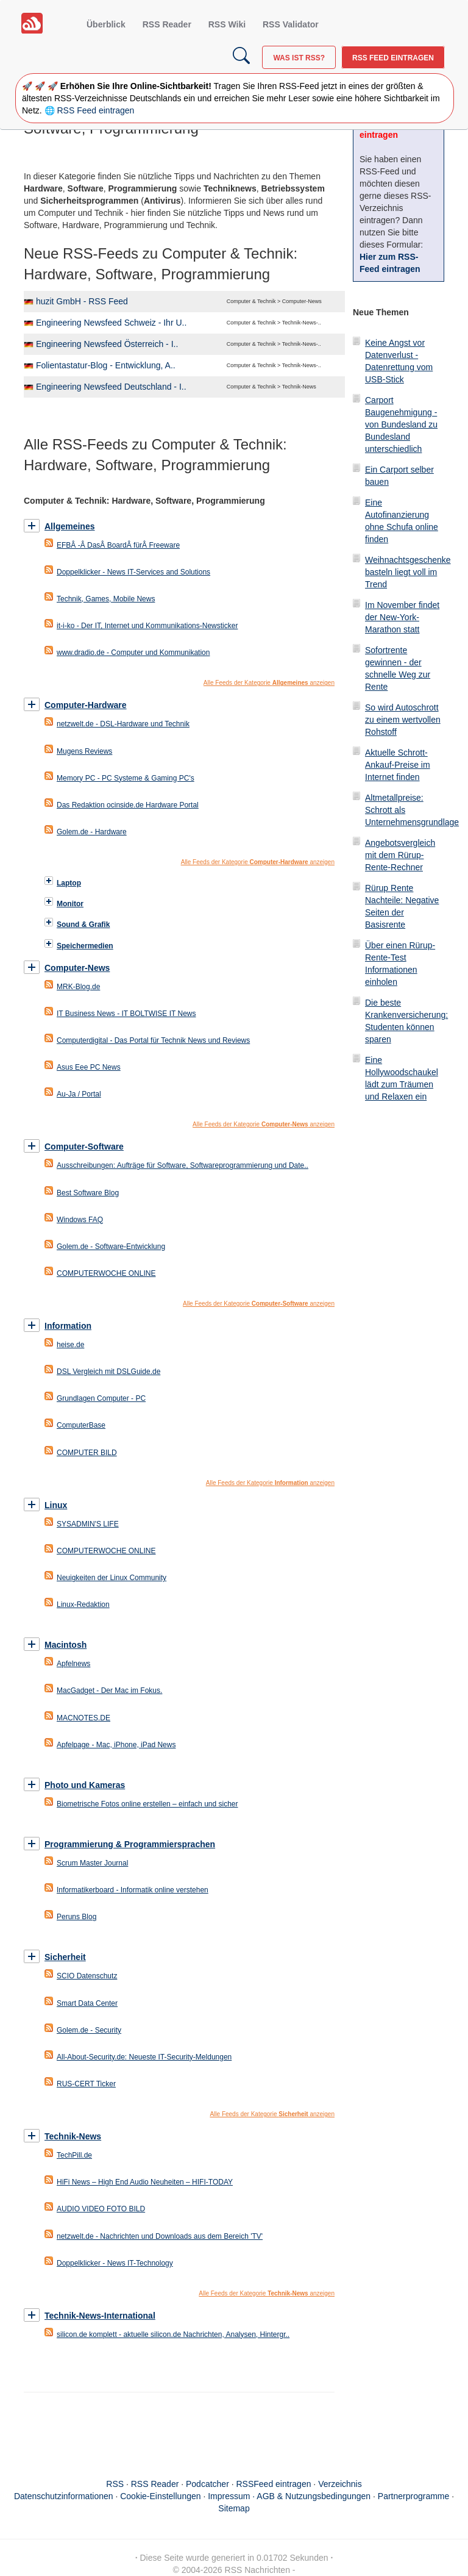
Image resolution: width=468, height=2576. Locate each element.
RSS (115, 2484)
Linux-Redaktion (83, 1604)
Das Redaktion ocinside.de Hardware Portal (128, 805)
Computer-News (77, 968)
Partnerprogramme (414, 2496)
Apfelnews (73, 1663)
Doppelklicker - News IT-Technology (115, 2263)
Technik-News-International (99, 2315)
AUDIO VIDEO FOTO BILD (101, 2209)
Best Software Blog (88, 1193)
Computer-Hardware (85, 705)
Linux (55, 1505)
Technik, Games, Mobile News (106, 599)
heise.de (70, 1344)
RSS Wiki (227, 24)
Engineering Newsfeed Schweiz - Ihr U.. (111, 322)
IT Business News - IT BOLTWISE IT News (126, 1013)
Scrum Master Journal (92, 1863)
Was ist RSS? (299, 58)
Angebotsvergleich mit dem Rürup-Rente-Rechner (400, 855)
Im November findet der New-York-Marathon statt (402, 617)
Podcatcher (207, 2484)
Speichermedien (85, 946)
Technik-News (72, 2136)
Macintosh (65, 1645)
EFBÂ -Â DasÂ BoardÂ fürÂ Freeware (118, 545)
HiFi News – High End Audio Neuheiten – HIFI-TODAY (145, 2182)
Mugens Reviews (84, 751)
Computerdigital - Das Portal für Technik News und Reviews (153, 1040)
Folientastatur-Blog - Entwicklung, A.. (106, 365)
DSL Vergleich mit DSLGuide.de (108, 1371)
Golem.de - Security (89, 2030)
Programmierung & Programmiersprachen (129, 1844)
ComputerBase (81, 1425)
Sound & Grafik (83, 924)
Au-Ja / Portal (79, 1094)
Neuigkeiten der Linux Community (111, 1577)
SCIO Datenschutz (87, 1976)
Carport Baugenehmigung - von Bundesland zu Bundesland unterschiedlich (401, 424)
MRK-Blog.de (78, 986)
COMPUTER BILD (87, 1452)
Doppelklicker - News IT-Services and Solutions (133, 572)
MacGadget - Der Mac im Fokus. (109, 1690)
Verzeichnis (340, 2484)
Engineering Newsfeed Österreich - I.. (107, 344)
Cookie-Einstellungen (160, 2496)
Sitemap (233, 2508)
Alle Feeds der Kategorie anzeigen (269, 682)
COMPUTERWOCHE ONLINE (106, 1273)
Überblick (106, 24)
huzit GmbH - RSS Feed (82, 301)
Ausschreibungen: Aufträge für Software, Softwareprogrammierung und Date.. (182, 1165)
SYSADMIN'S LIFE (88, 1524)
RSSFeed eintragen (273, 2484)
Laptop (69, 883)
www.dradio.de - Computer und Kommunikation (133, 652)
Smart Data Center (87, 2003)
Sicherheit (65, 1957)
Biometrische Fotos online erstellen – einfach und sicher (147, 1804)
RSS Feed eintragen (393, 58)
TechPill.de (74, 2155)
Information (67, 1326)
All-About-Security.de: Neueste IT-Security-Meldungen (144, 2057)
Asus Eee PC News (89, 1067)
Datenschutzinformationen (63, 2496)
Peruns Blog (76, 1916)
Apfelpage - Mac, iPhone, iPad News (116, 1745)
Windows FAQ (80, 1219)
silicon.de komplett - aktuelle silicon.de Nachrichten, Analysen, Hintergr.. (173, 2334)
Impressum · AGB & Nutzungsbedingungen (289, 2496)
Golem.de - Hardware (92, 832)
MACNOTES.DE (83, 1718)
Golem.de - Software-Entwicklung (111, 1246)
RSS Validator (291, 24)
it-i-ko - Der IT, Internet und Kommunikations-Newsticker (147, 625)
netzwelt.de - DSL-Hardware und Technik (123, 724)
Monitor (70, 904)
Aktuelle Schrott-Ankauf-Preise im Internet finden (397, 765)
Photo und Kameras (84, 1785)
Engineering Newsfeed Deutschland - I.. (111, 387)
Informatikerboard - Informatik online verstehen (132, 1890)
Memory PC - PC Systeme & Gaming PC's (125, 778)
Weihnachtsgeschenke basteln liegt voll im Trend (408, 572)
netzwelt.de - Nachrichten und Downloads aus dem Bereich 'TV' (160, 2236)
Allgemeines (69, 526)
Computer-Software (84, 1146)
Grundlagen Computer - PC (101, 1398)
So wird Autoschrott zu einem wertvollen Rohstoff (403, 720)
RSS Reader (167, 24)
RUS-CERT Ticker (86, 2084)
